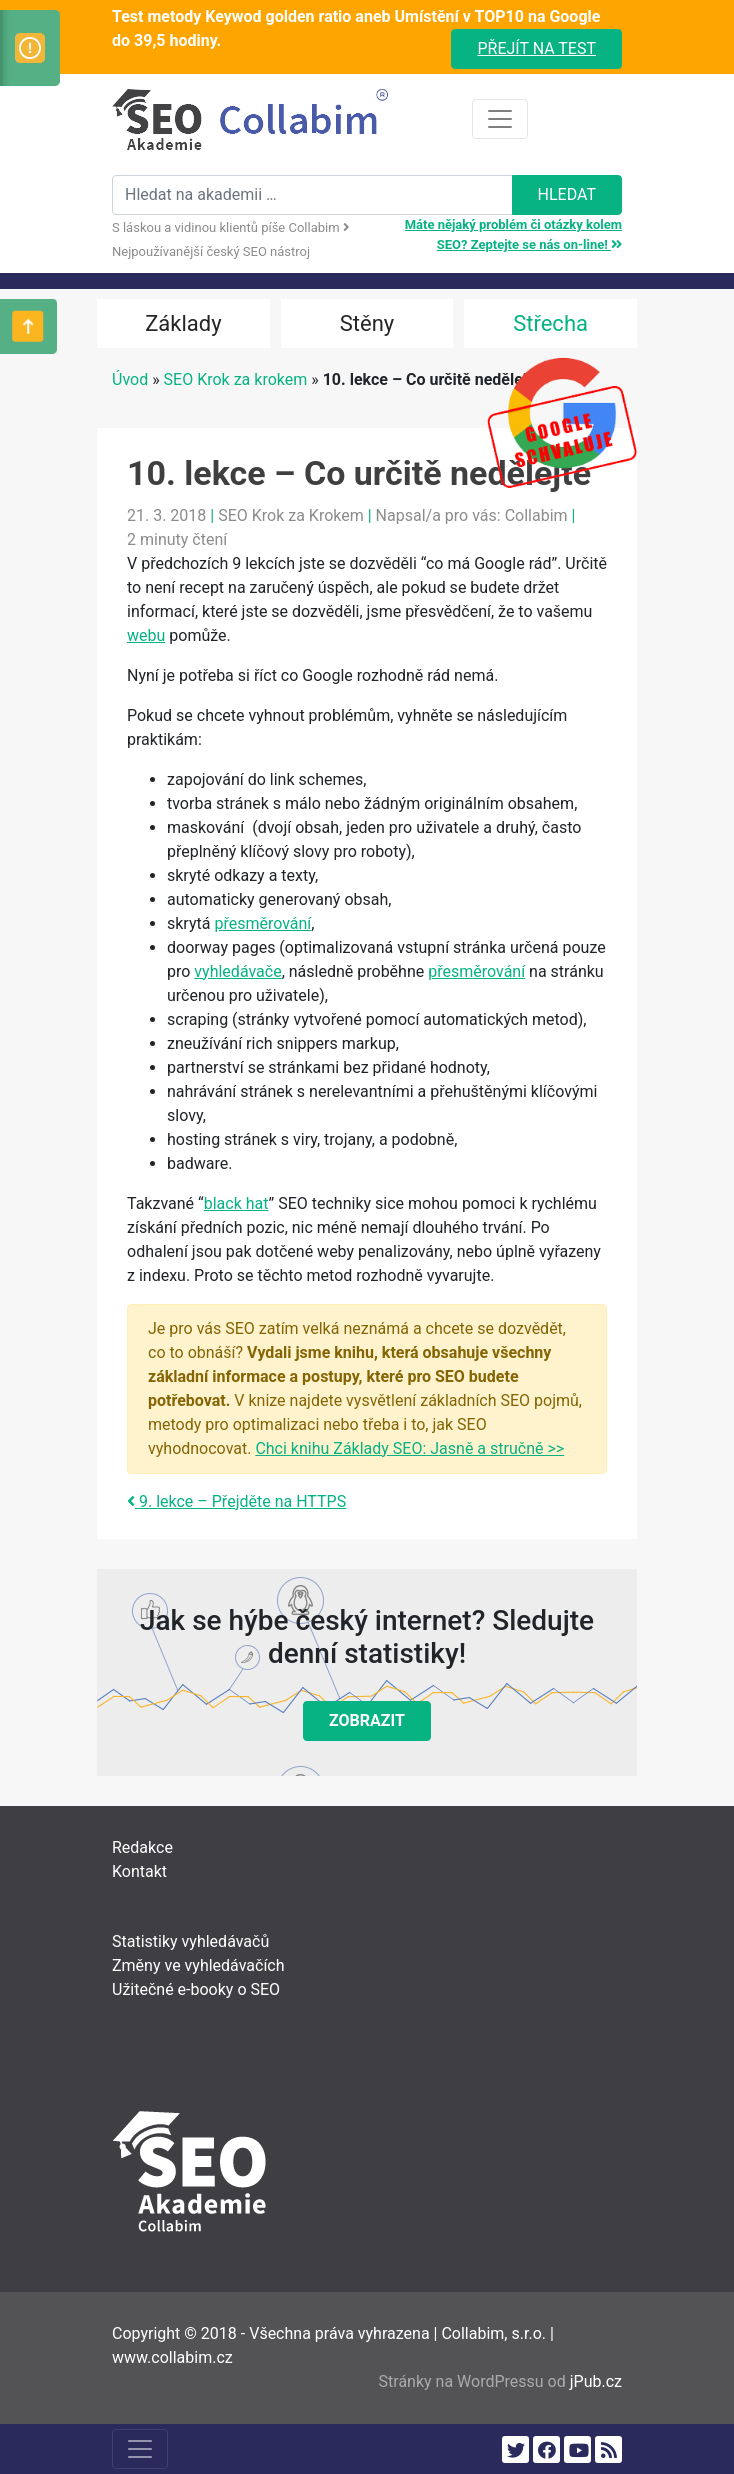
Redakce (142, 1847)
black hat (236, 1203)
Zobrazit (367, 1720)
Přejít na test (536, 48)
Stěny (367, 323)
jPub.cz (596, 2381)
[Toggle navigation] (500, 119)
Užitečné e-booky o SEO (196, 1989)
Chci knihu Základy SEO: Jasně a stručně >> (409, 1448)
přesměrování (262, 923)
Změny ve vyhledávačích (198, 1965)
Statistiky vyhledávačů (190, 1941)
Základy (183, 323)
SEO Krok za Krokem (291, 515)
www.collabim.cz (172, 2357)
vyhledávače (237, 971)
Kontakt (139, 1871)
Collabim (536, 515)
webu (146, 635)
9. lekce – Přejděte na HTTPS (236, 1501)
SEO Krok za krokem (236, 379)
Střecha (550, 323)
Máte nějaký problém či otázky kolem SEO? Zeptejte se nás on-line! (513, 234)
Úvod (130, 379)
